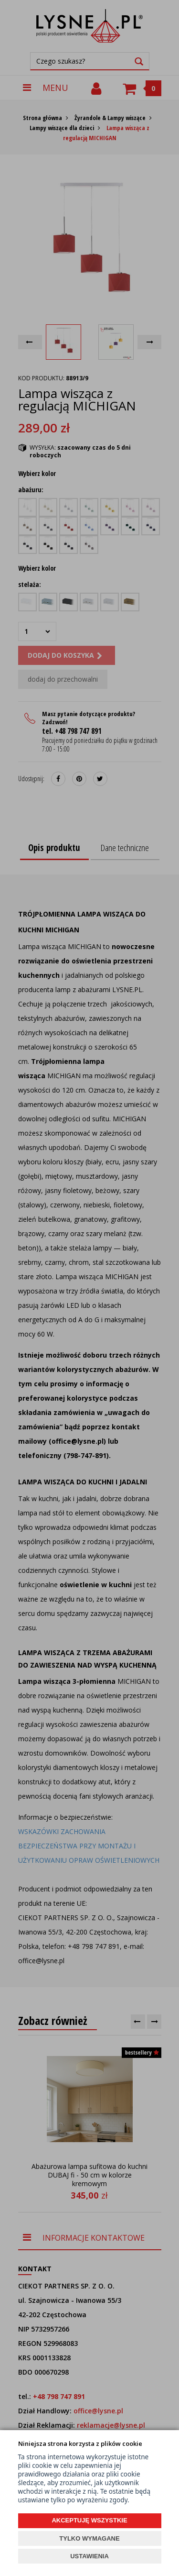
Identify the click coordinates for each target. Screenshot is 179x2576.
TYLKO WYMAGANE (89, 2538)
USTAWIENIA (89, 2556)
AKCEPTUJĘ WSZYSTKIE (89, 2520)
